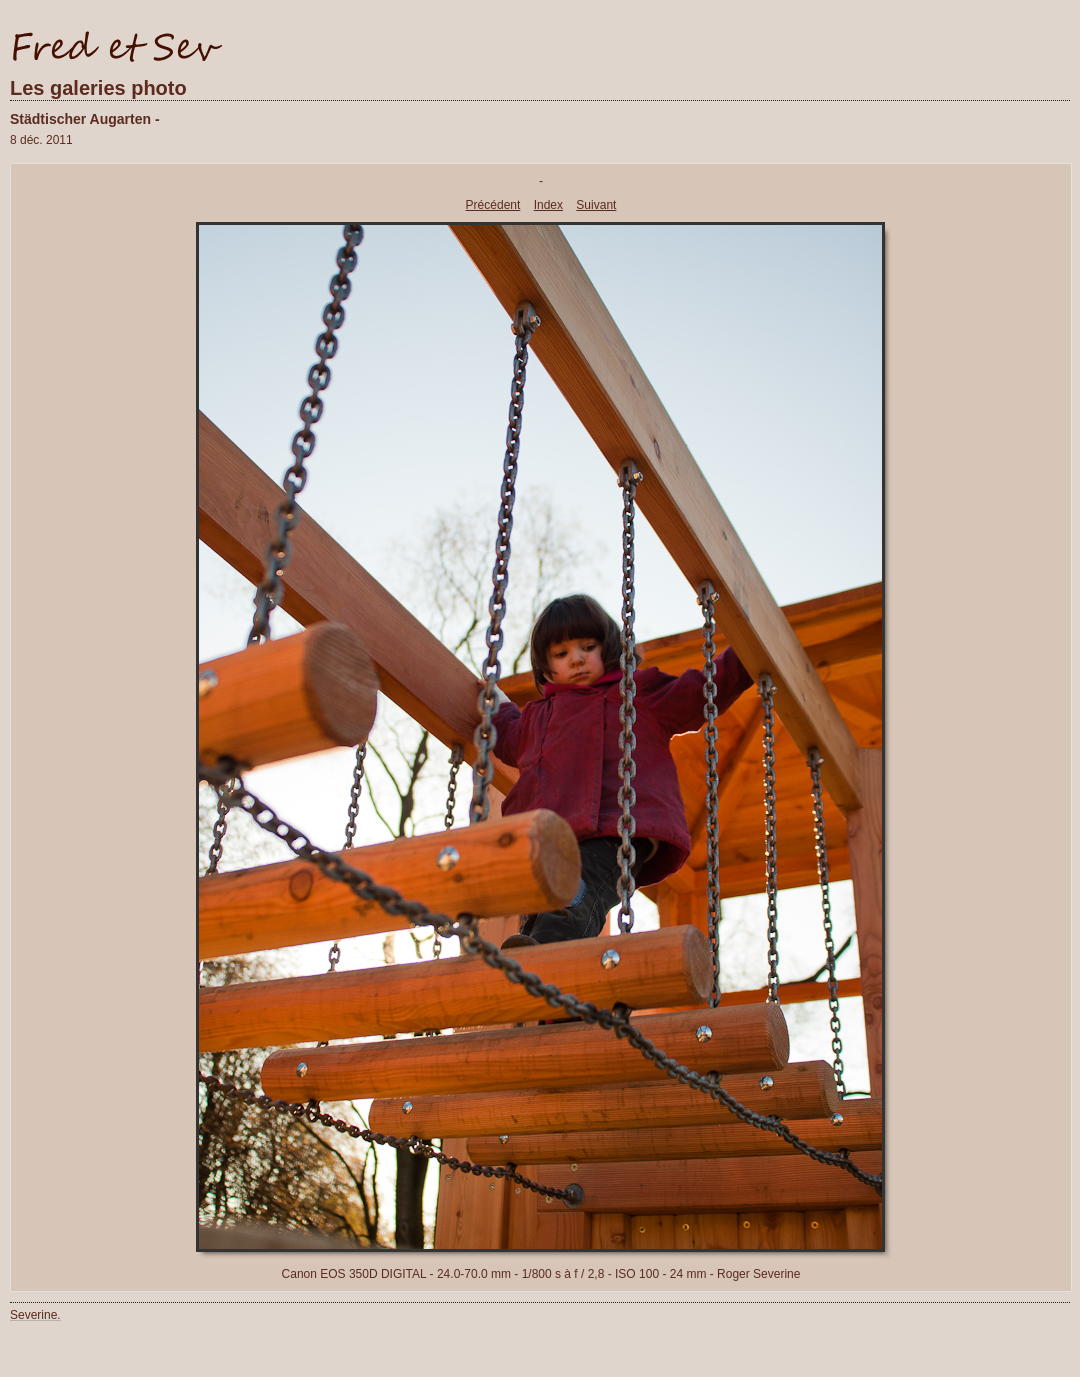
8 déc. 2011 (41, 140)
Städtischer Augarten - (85, 119)
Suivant (596, 205)
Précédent (493, 205)
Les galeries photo (98, 88)
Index (548, 205)
